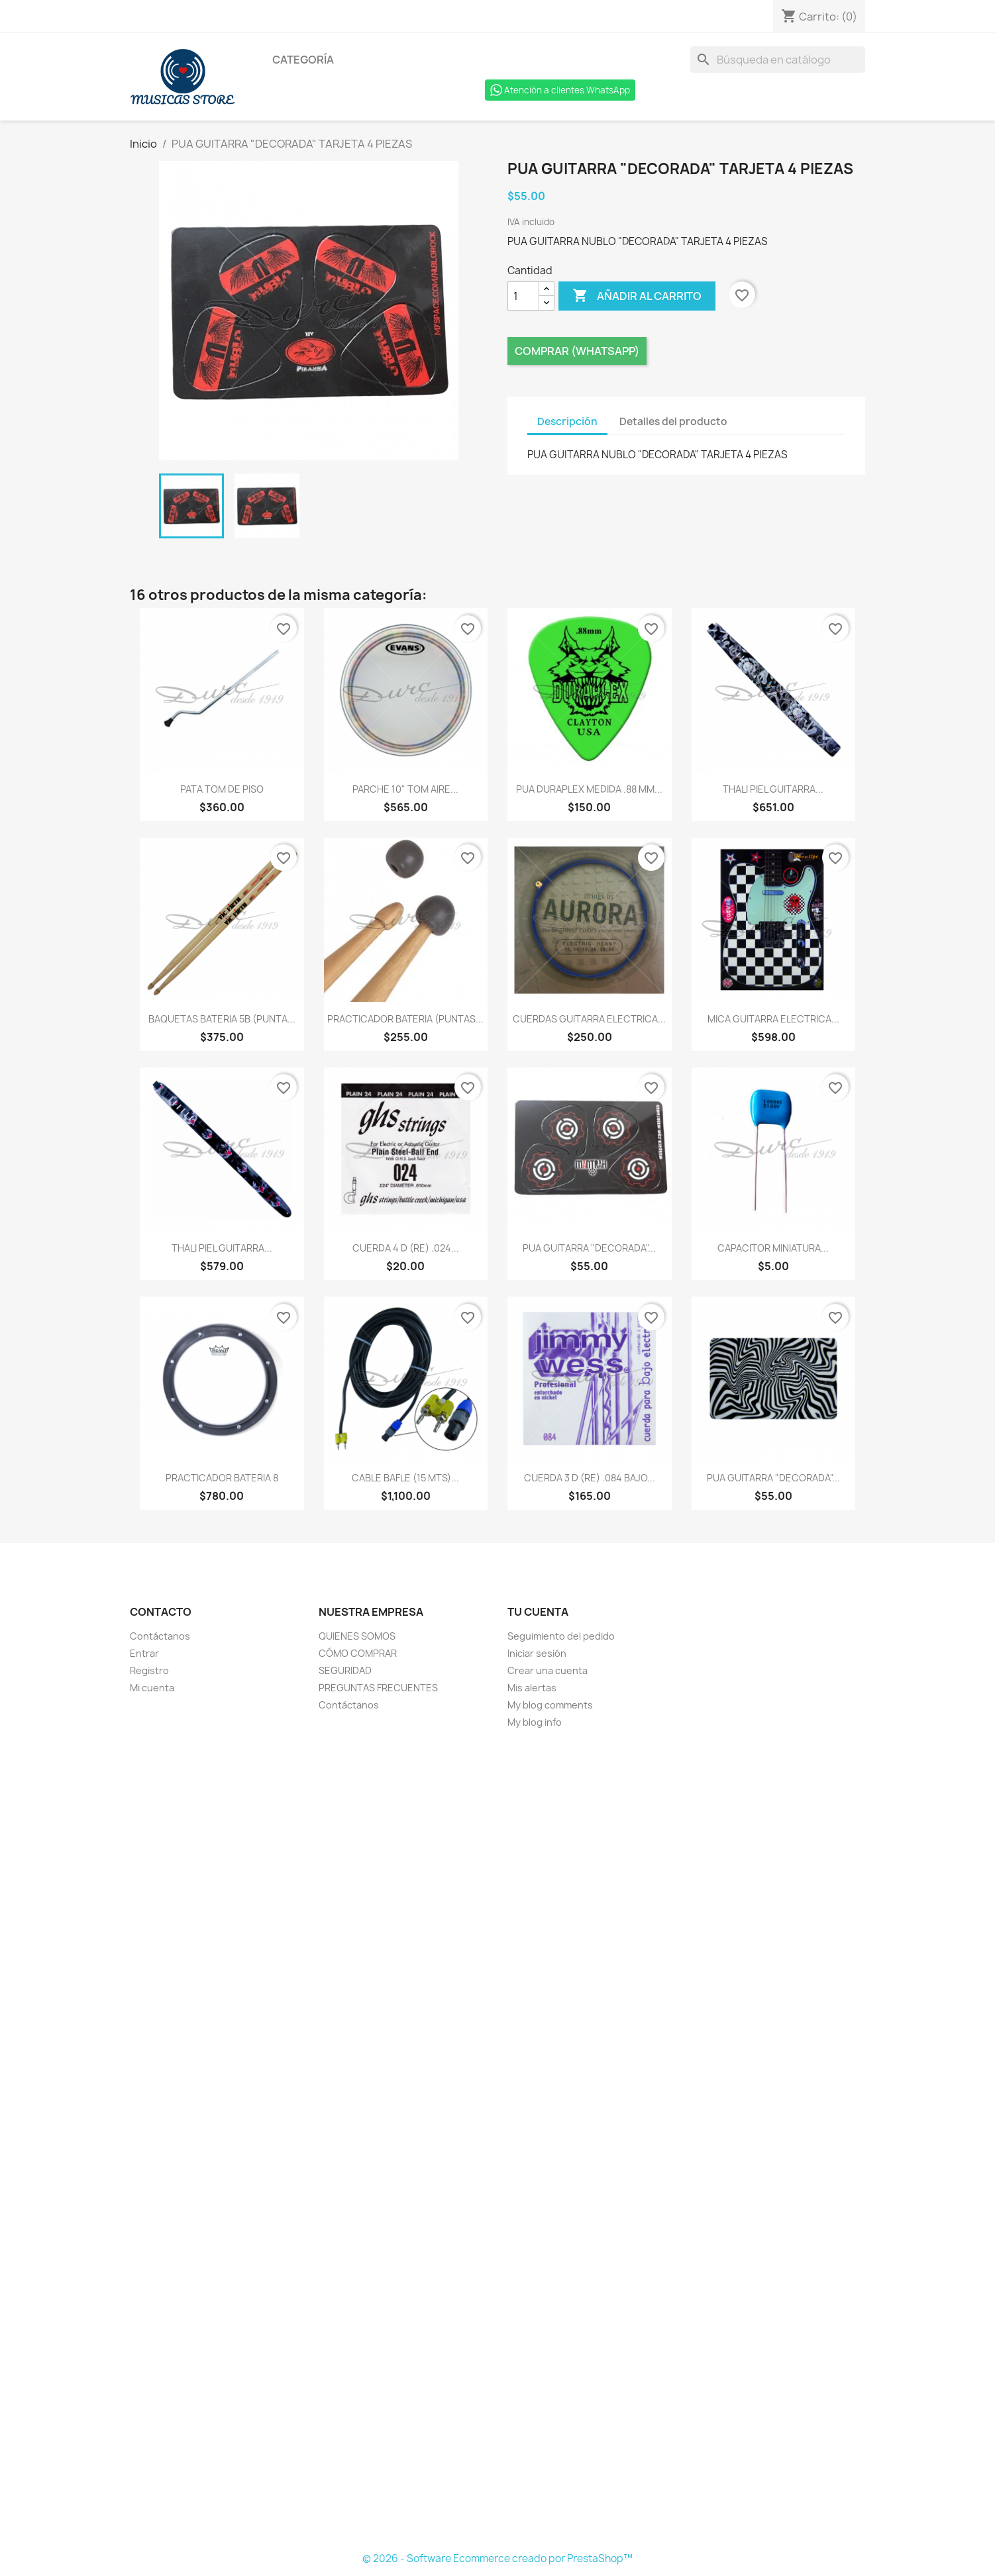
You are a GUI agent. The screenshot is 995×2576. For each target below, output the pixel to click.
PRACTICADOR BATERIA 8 (222, 1477)
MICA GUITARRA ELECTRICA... (773, 1019)
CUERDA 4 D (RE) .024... (405, 1248)
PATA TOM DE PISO (222, 789)
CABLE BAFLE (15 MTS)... (405, 1477)
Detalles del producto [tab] (673, 421)
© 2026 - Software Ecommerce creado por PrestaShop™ (497, 2558)
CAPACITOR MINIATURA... (773, 1248)
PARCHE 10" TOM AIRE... (405, 789)
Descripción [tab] (567, 421)
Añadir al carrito (637, 296)
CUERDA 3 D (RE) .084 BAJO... (589, 1477)
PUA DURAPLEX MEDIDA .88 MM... (589, 789)
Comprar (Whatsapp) (577, 351)
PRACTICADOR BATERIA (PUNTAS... (405, 1019)
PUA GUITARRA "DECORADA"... (589, 1248)
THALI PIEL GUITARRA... (773, 789)
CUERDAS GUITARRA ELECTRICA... (589, 1019)
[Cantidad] (523, 296)
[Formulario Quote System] (497, 2141)
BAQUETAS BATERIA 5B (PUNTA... (221, 1019)
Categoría (303, 59)
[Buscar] (777, 59)
